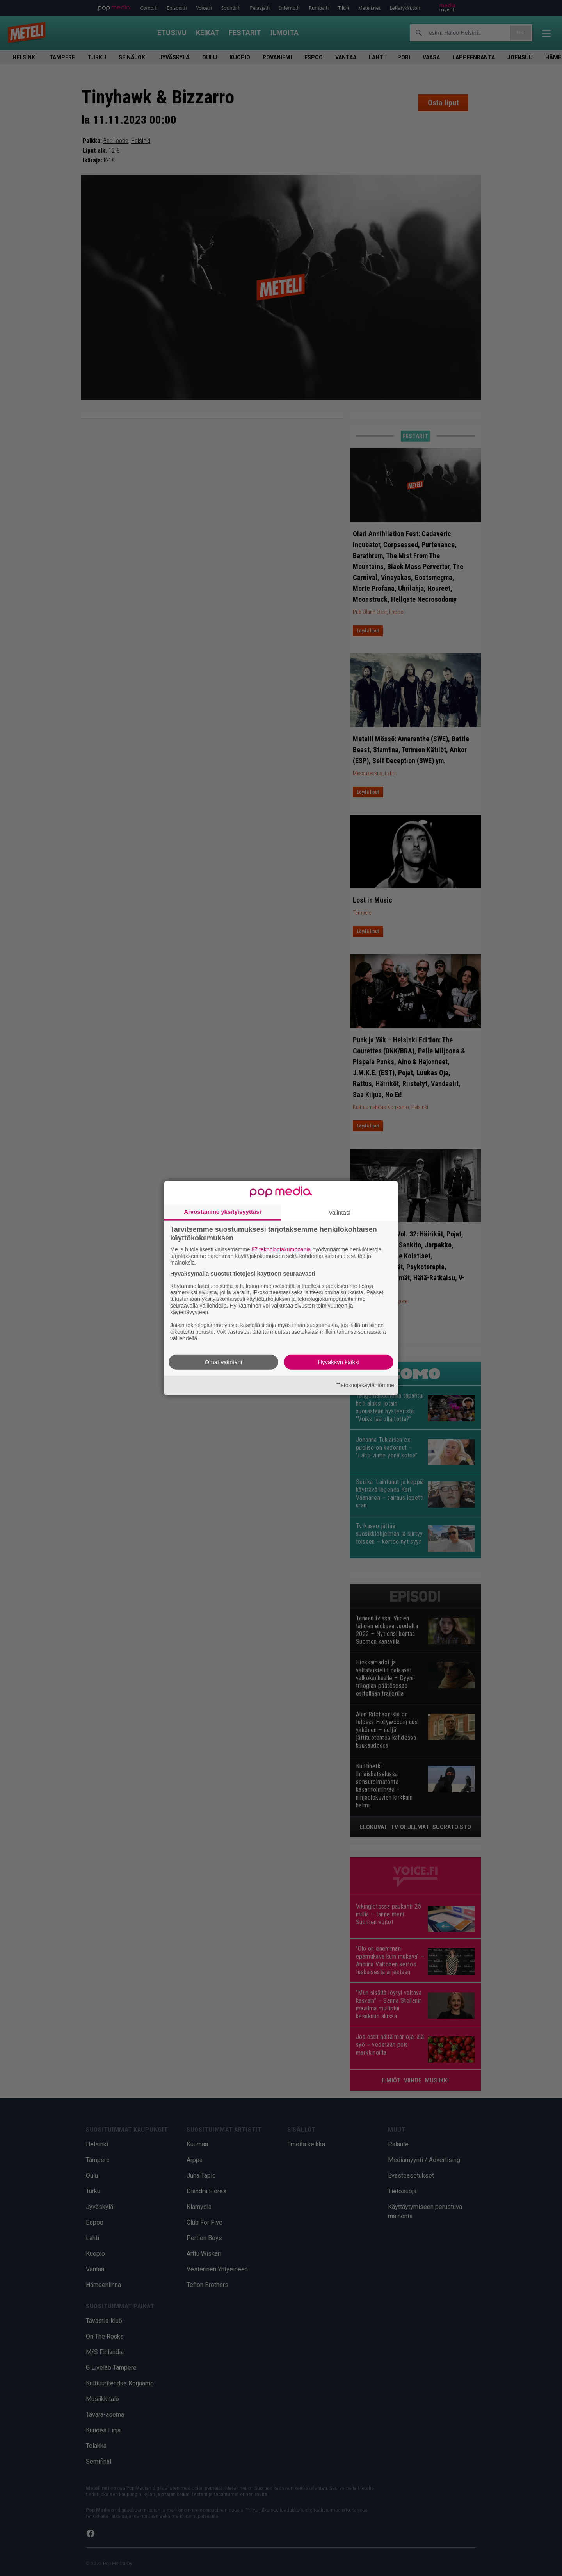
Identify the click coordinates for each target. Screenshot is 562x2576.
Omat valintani (223, 1361)
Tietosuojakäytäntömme (365, 1385)
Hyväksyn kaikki (338, 1361)
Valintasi (339, 1212)
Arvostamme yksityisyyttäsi (222, 1211)
